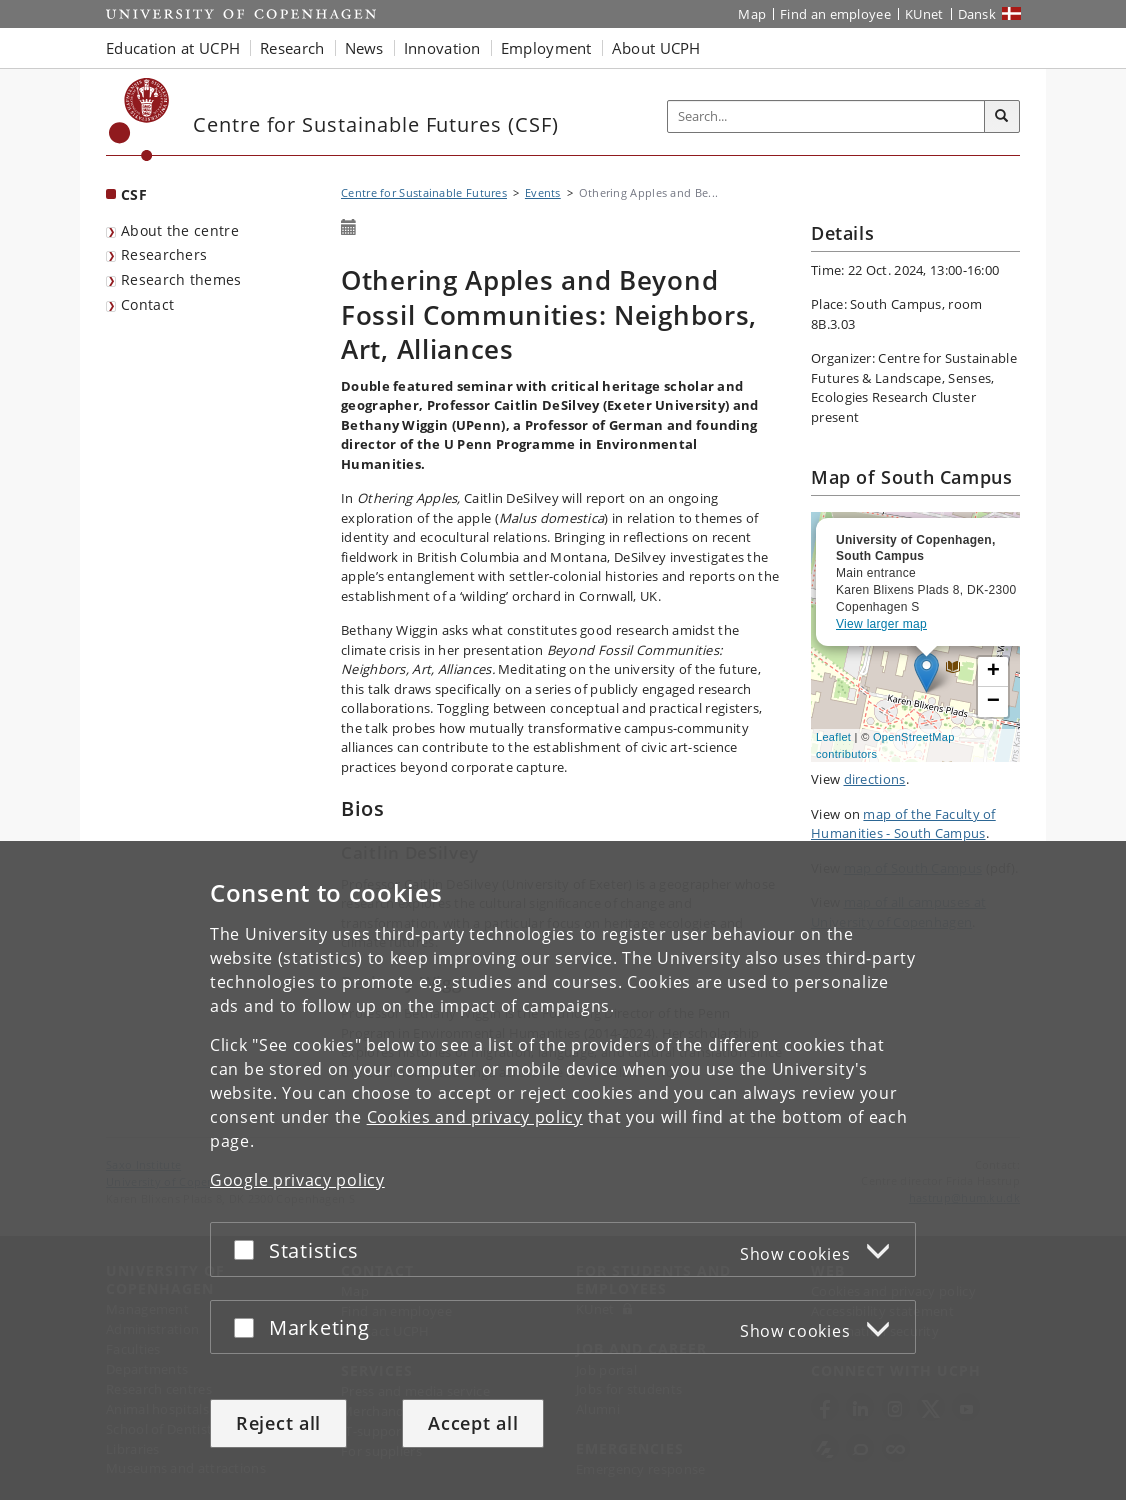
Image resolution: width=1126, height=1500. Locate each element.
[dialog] (563, 1170)
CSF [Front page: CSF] (134, 194)
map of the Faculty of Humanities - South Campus (903, 824)
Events (543, 192)
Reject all (278, 1423)
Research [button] (292, 48)
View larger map (881, 624)
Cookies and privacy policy (475, 1117)
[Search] (1002, 117)
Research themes (181, 279)
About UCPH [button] (656, 48)
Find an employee (835, 14)
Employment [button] (546, 48)
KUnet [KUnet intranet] (924, 14)
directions (875, 779)
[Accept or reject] (249, 1249)
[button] (993, 672)
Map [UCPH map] (752, 14)
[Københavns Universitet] (139, 119)
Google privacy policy (297, 1180)
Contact (147, 304)
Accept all (473, 1423)
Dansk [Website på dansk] (977, 14)
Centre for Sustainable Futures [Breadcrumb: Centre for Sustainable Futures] (424, 192)
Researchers (164, 254)
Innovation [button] (442, 48)
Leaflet (833, 737)
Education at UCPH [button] (173, 48)
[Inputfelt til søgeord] (826, 116)
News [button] (364, 48)
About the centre (180, 230)
